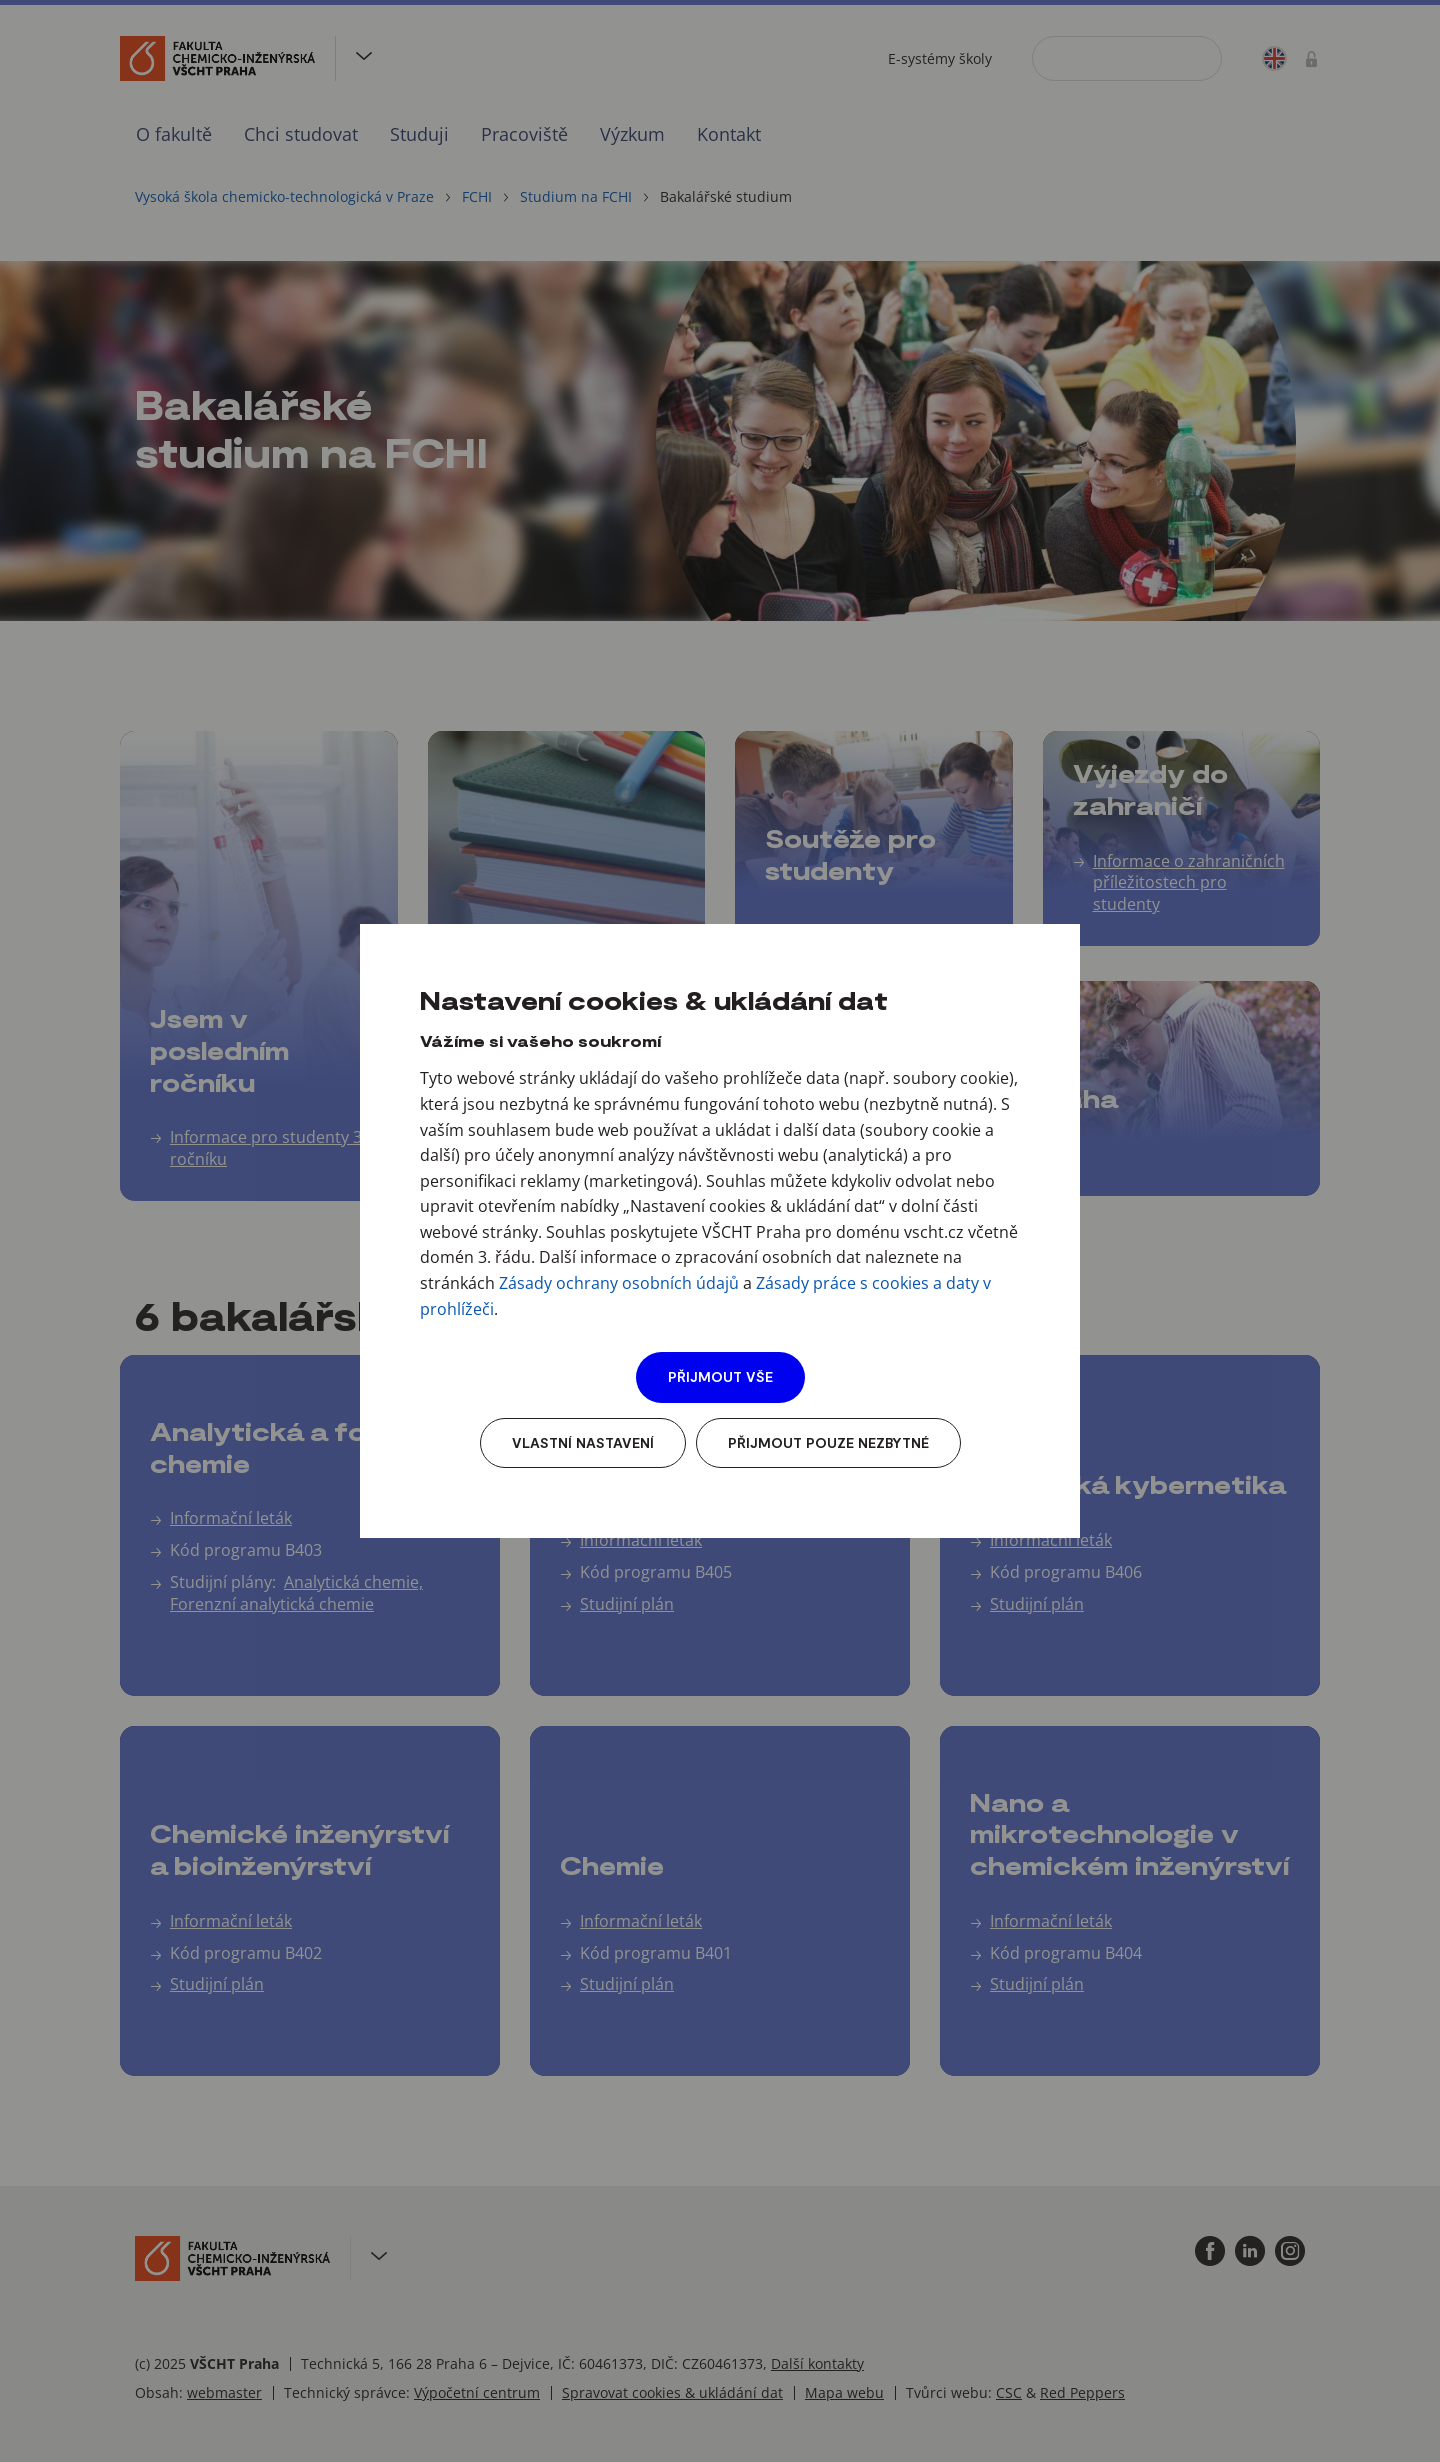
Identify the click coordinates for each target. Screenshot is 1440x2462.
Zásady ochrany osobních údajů (619, 1283)
